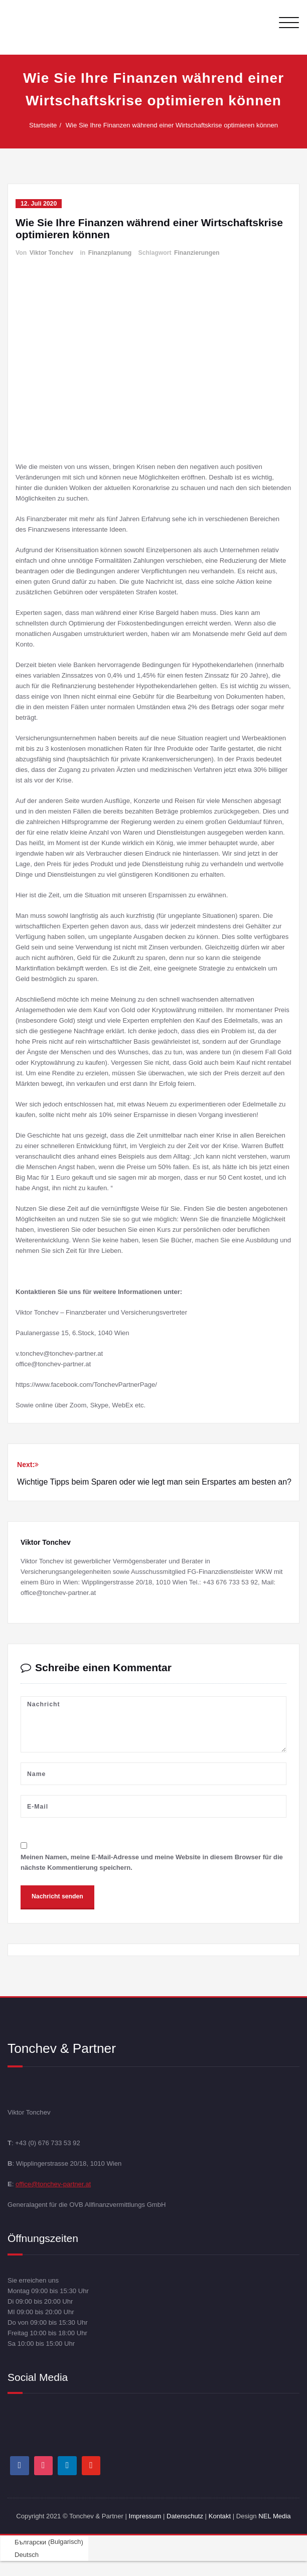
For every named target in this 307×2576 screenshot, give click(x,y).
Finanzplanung (109, 252)
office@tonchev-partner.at (53, 2184)
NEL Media (274, 2516)
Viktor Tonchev (51, 252)
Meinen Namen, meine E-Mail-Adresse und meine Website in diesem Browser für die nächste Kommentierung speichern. (152, 1862)
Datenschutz (186, 2516)
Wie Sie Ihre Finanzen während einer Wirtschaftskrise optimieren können (174, 125)
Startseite (45, 125)
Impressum (145, 2516)
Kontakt (220, 2516)
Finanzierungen (197, 252)
